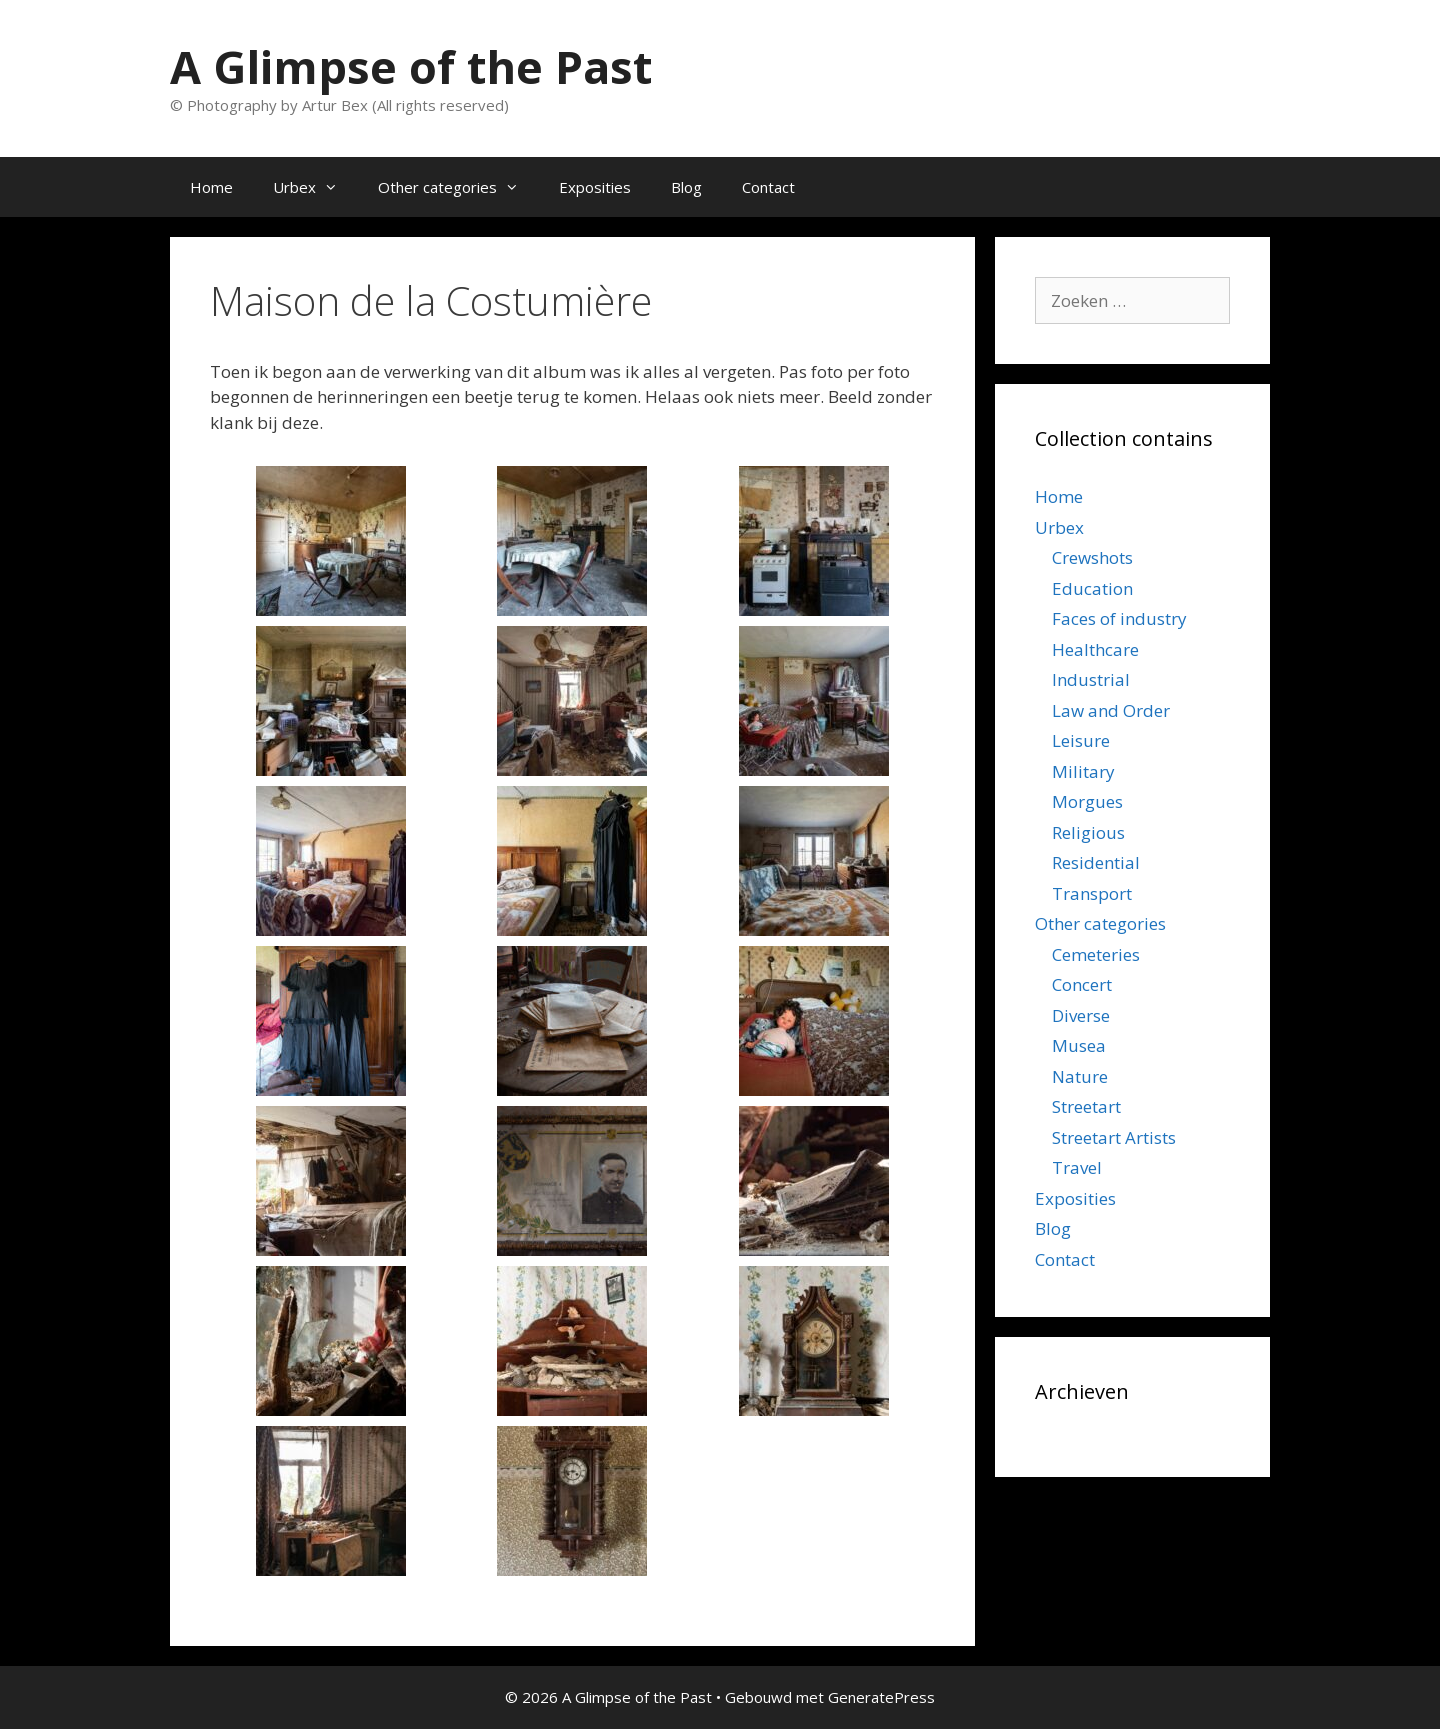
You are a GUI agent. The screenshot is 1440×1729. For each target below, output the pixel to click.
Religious (1088, 832)
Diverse (1081, 1015)
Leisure (1081, 740)
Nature (1080, 1076)
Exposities (595, 187)
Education (1092, 588)
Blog (686, 187)
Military (1083, 771)
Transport (1092, 893)
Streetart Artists (1114, 1137)
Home (211, 187)
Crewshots (1092, 557)
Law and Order (1111, 710)
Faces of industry (1119, 618)
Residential (1096, 862)
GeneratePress (881, 1697)
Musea (1079, 1045)
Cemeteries (1096, 954)
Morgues (1087, 801)
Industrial (1091, 679)
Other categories (458, 187)
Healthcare (1095, 649)
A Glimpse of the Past (411, 66)
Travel (1077, 1167)
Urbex (315, 187)
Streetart (1086, 1106)
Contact (768, 187)
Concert (1082, 984)
